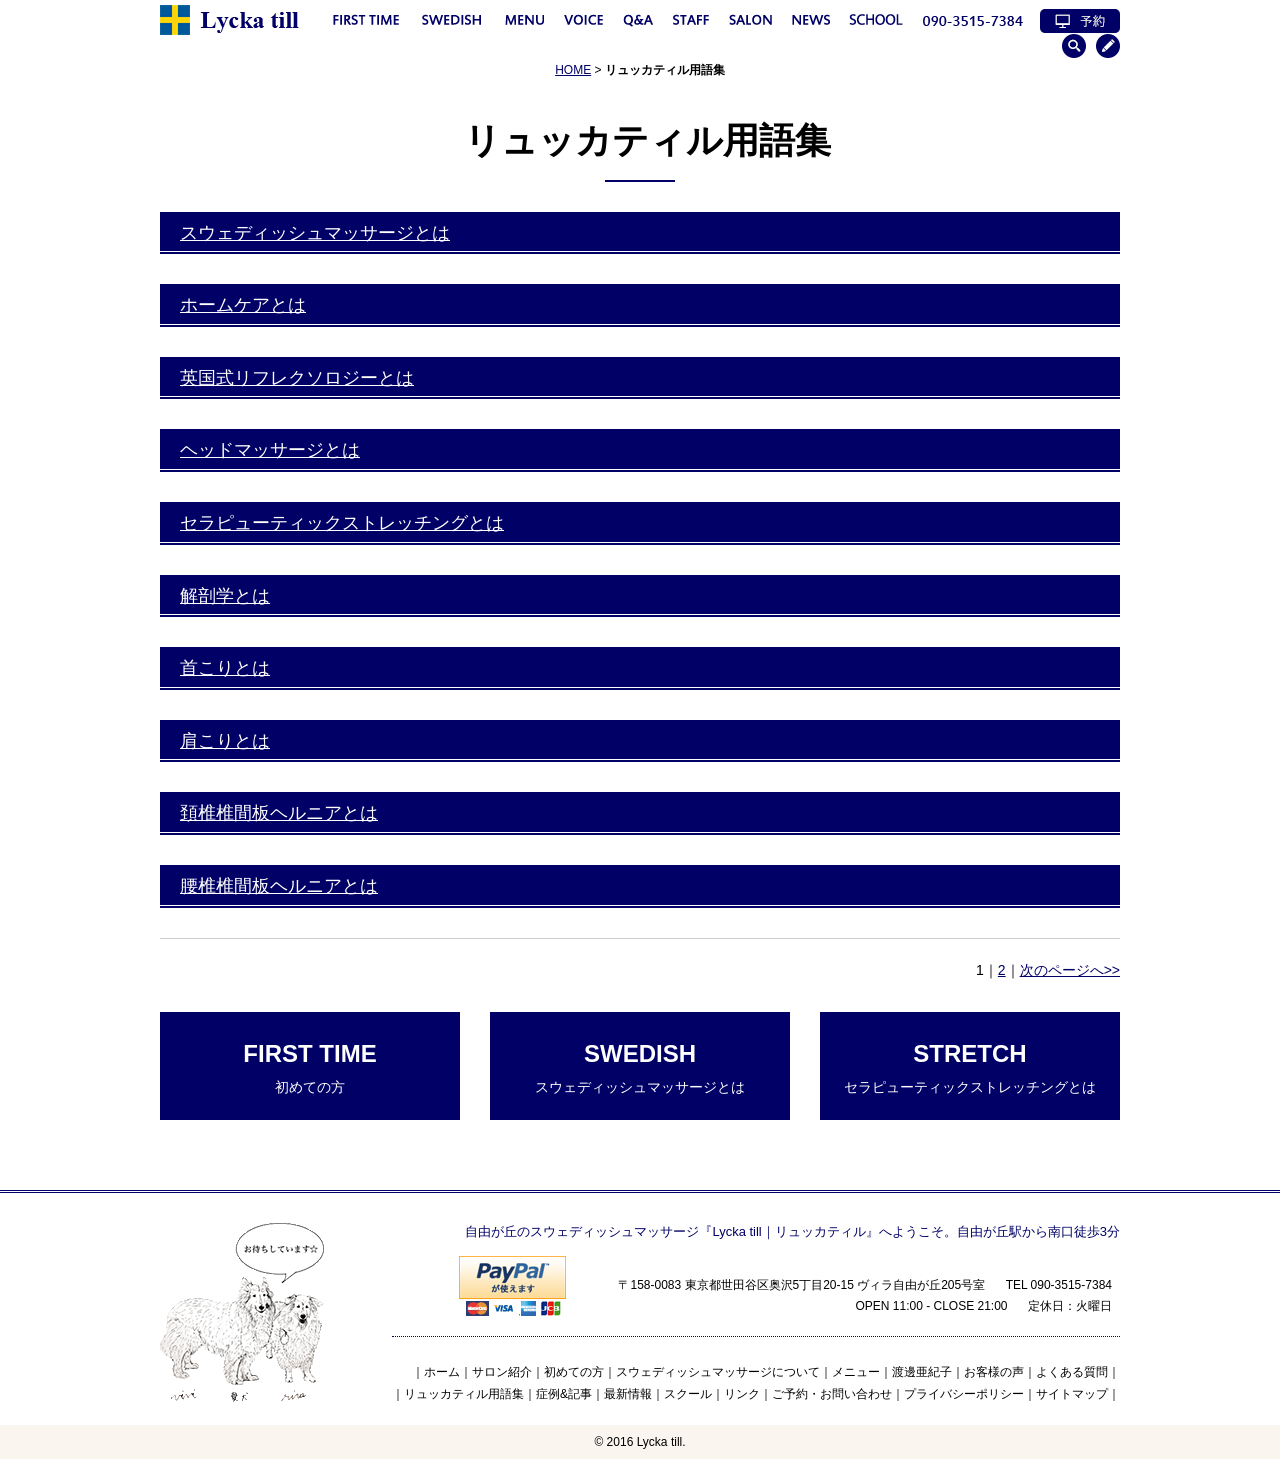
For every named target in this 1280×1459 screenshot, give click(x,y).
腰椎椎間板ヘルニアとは (279, 886)
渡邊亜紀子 (922, 1372)
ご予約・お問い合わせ (832, 1394)
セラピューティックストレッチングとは (342, 523)
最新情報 (628, 1394)
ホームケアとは (243, 305)
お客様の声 (994, 1372)
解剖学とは (225, 596)
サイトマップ (1072, 1394)
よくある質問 (1072, 1372)
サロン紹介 (502, 1372)
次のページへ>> (1070, 970)
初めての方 (310, 1067)
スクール (688, 1394)
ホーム (442, 1372)
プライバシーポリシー (964, 1394)
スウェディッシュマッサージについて (718, 1372)
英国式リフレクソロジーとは (297, 378)
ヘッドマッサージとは (270, 450)
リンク (742, 1394)
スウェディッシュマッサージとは (315, 233)
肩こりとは (225, 741)
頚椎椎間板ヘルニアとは (279, 813)
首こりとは (225, 668)
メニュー (856, 1372)
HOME (573, 70)
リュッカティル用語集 (464, 1394)
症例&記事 (564, 1394)
